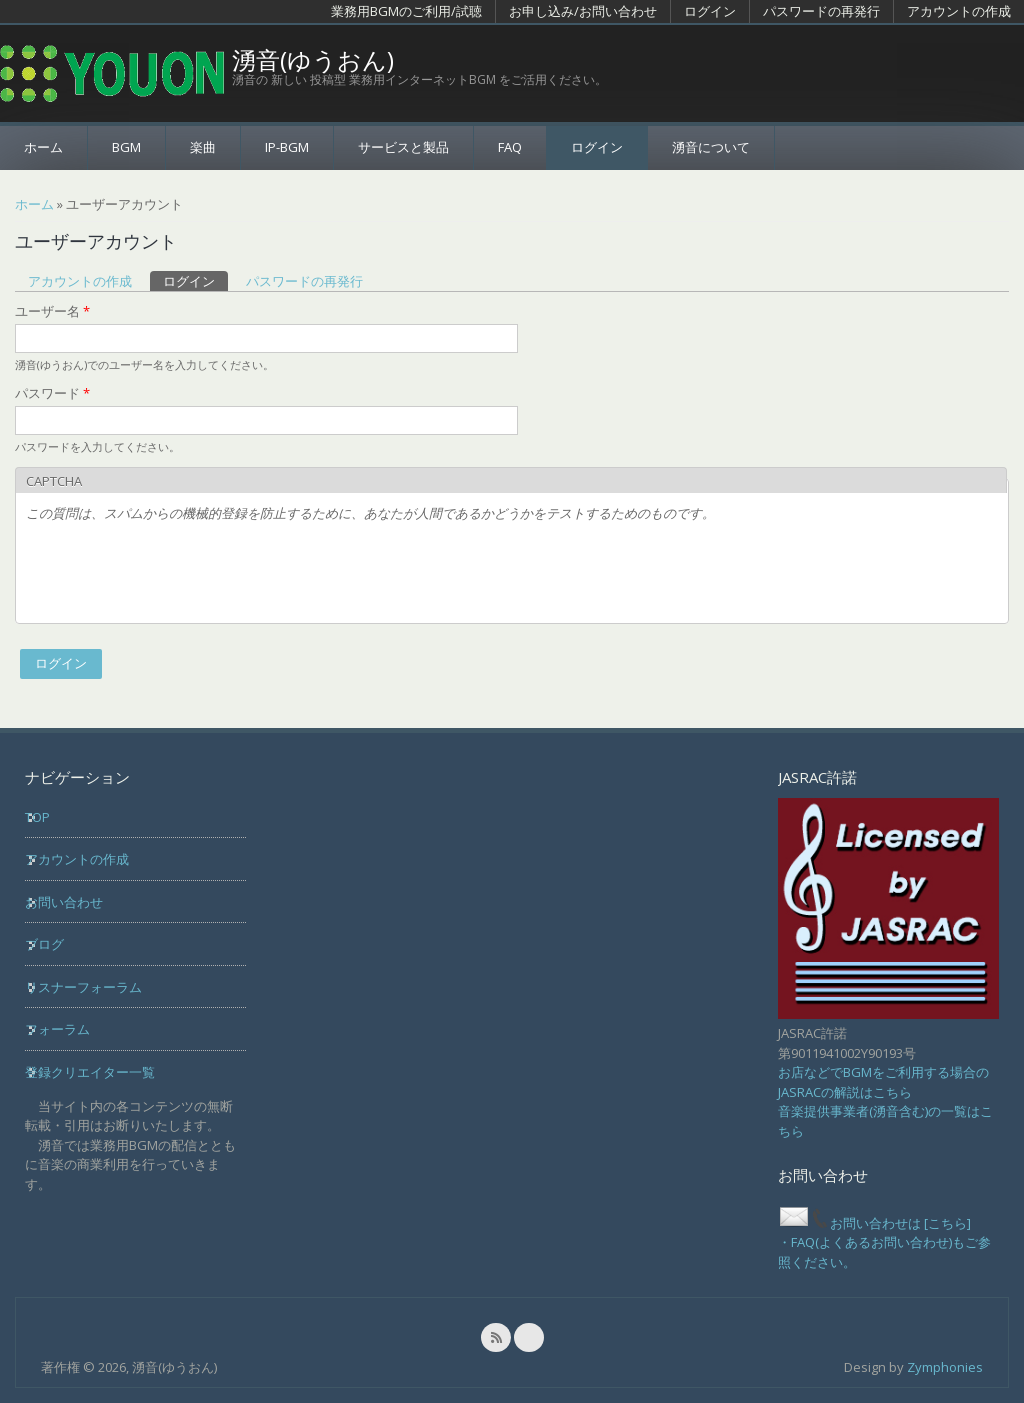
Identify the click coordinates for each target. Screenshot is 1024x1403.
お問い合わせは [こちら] (874, 1223)
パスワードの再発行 (821, 11)
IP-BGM (287, 147)
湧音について (711, 147)
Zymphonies (945, 1367)
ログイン (710, 11)
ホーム (43, 147)
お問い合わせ (64, 902)
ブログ (44, 944)
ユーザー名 (52, 311)
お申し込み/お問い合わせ (583, 11)
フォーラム (57, 1029)
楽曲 (203, 147)
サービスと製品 (403, 147)
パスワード (52, 393)
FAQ (510, 147)
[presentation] (178, 574)
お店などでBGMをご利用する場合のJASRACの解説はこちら (883, 1082)
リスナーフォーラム (83, 987)
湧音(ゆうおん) (313, 60)
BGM (126, 147)
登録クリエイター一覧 (90, 1072)
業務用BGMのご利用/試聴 (406, 11)
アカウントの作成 (959, 11)
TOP (37, 817)
